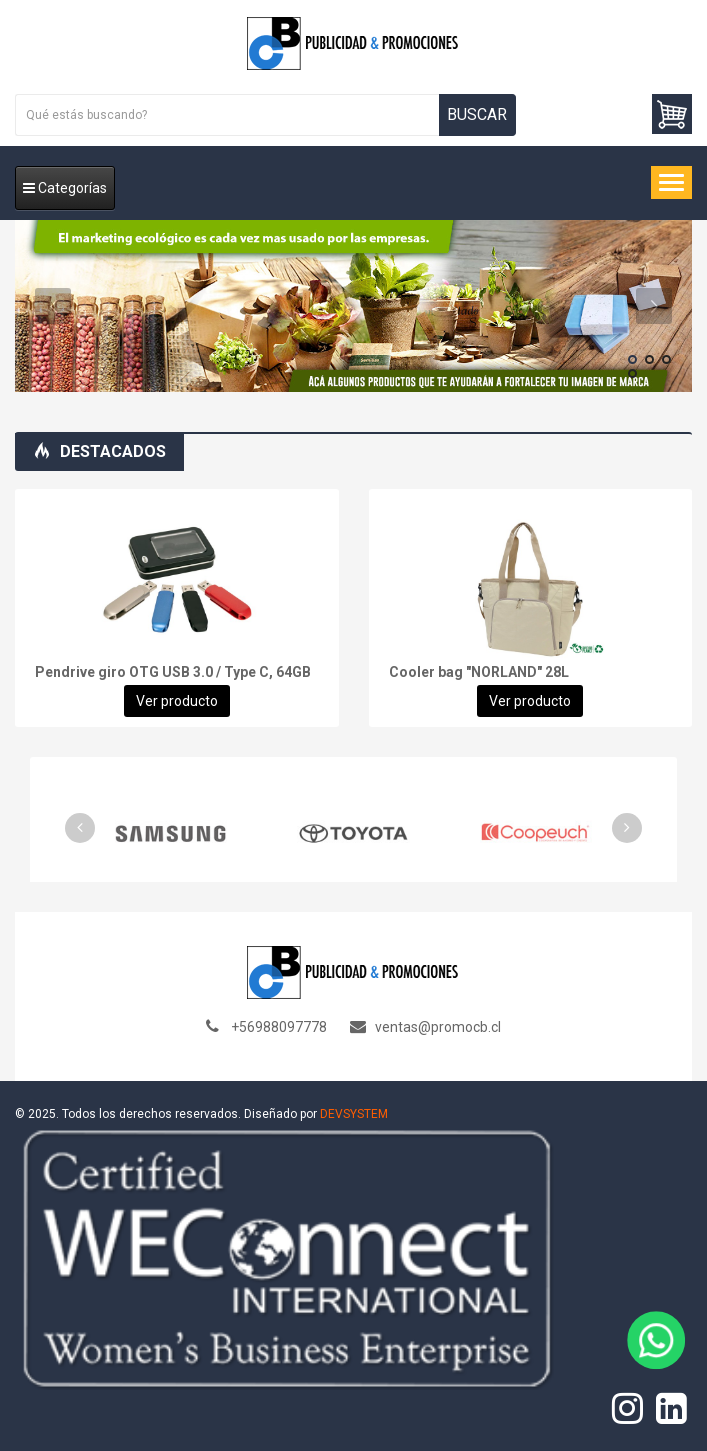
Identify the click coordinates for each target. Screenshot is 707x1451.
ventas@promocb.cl (438, 1027)
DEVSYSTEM (354, 1114)
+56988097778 (279, 1027)
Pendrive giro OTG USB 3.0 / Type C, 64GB (173, 672)
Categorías (65, 188)
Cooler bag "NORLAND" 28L (479, 672)
